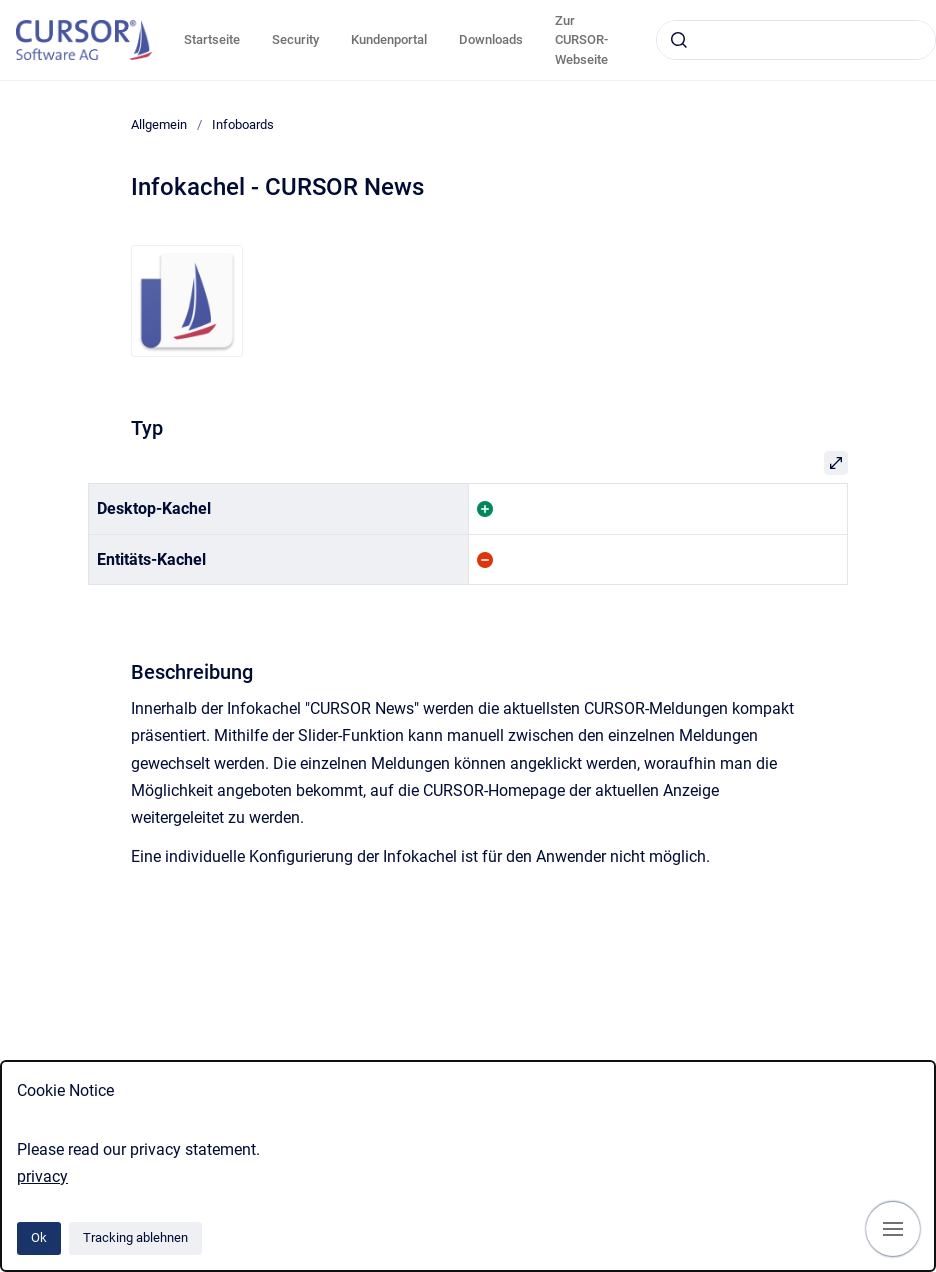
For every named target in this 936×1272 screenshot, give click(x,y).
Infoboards (243, 124)
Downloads (491, 39)
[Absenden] (679, 40)
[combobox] (796, 40)
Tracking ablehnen (135, 1237)
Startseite (212, 39)
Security (295, 39)
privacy (42, 1176)
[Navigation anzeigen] (893, 1229)
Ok (39, 1237)
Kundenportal (389, 39)
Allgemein (159, 124)
